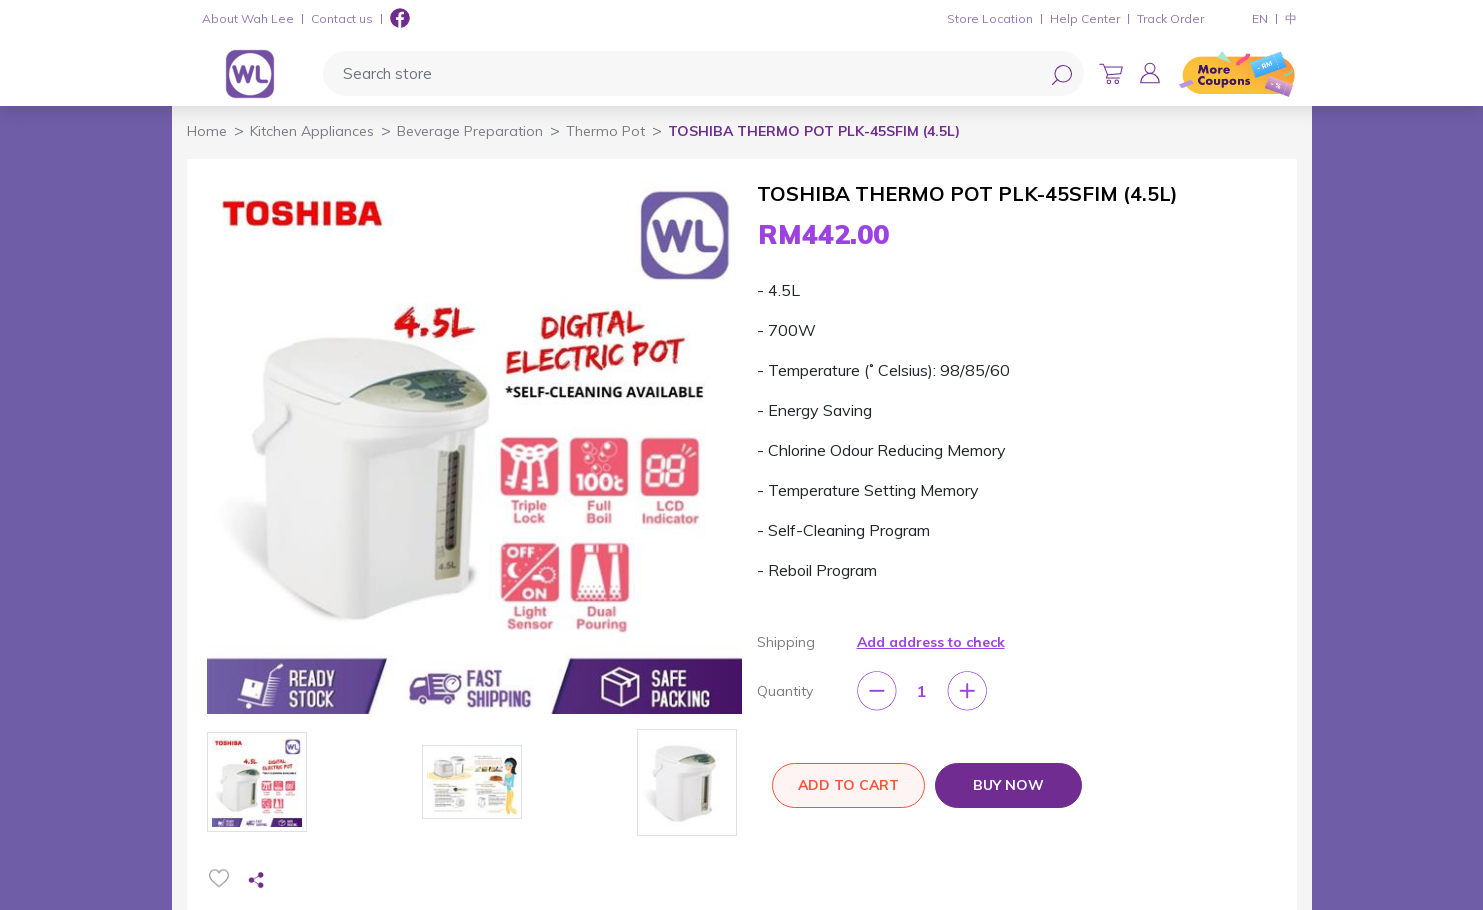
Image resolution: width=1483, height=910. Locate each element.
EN (1260, 18)
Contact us (342, 18)
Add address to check (931, 642)
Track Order (1170, 18)
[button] (1150, 73)
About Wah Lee (248, 18)
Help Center (1085, 18)
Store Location (990, 18)
